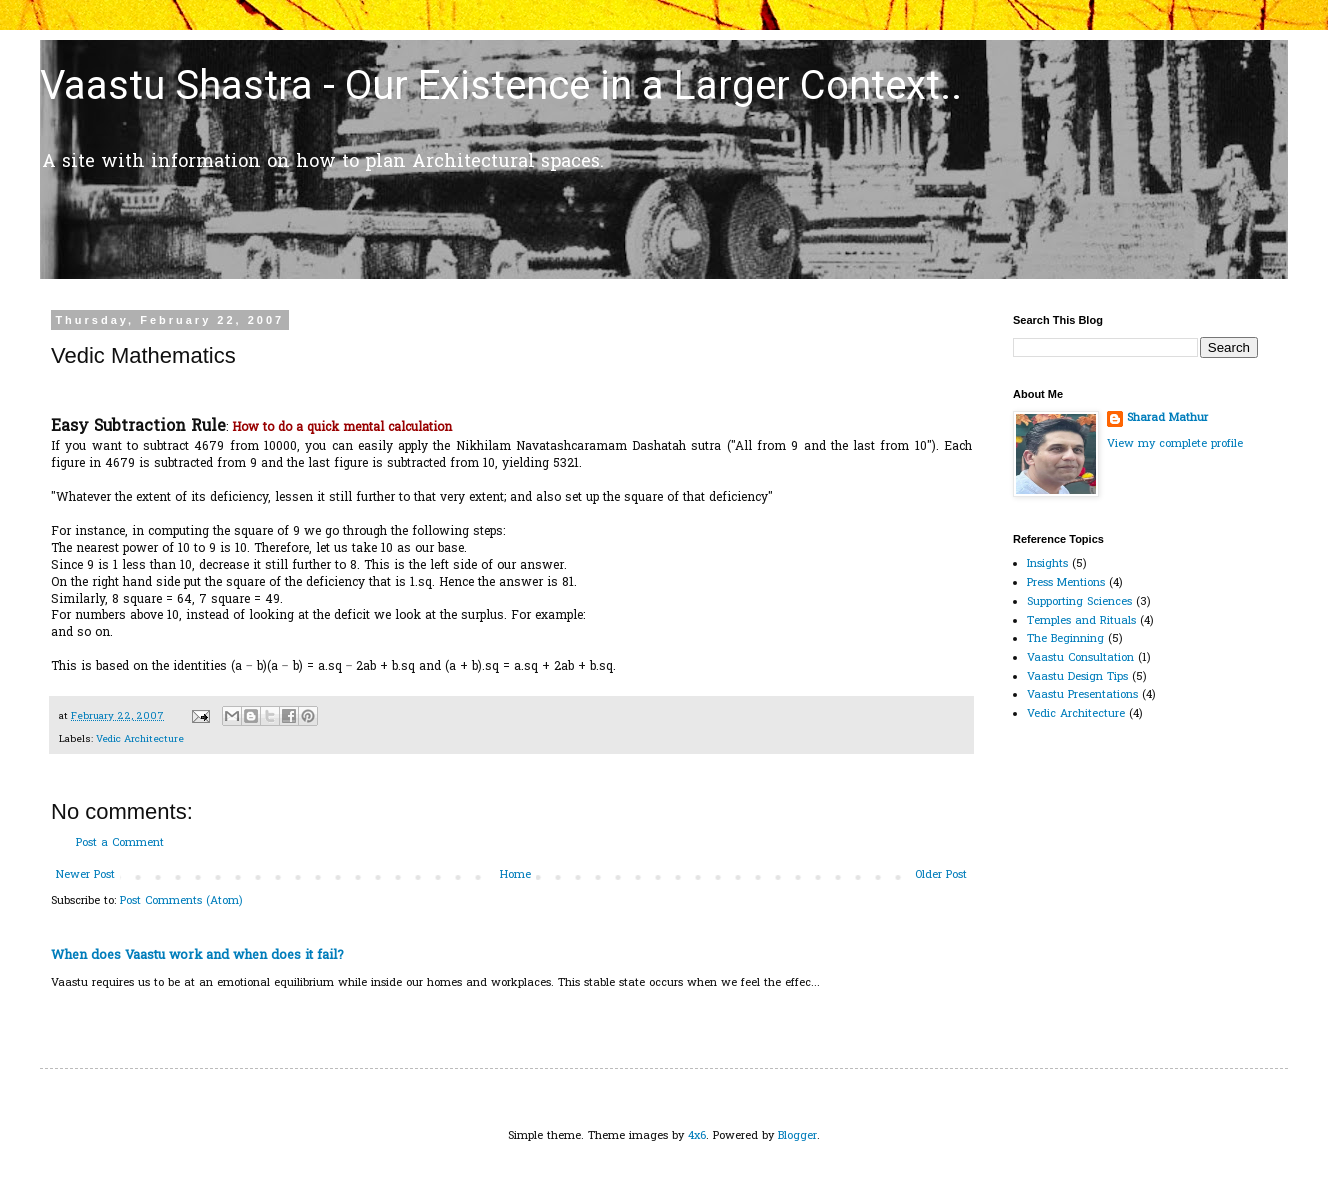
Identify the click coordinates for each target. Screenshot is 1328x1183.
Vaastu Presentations (1082, 695)
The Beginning (1065, 639)
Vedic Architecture (140, 739)
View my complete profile (1175, 444)
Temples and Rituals (1081, 621)
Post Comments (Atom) (181, 901)
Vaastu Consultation (1080, 658)
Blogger (797, 1136)
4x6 (697, 1136)
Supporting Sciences (1079, 602)
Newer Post (85, 875)
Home (515, 875)
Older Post (941, 875)
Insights (1047, 564)
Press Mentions (1066, 583)
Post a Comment (120, 843)
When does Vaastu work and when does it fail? (197, 955)
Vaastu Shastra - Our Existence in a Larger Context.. (501, 85)
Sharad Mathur (1167, 418)
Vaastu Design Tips (1077, 677)
